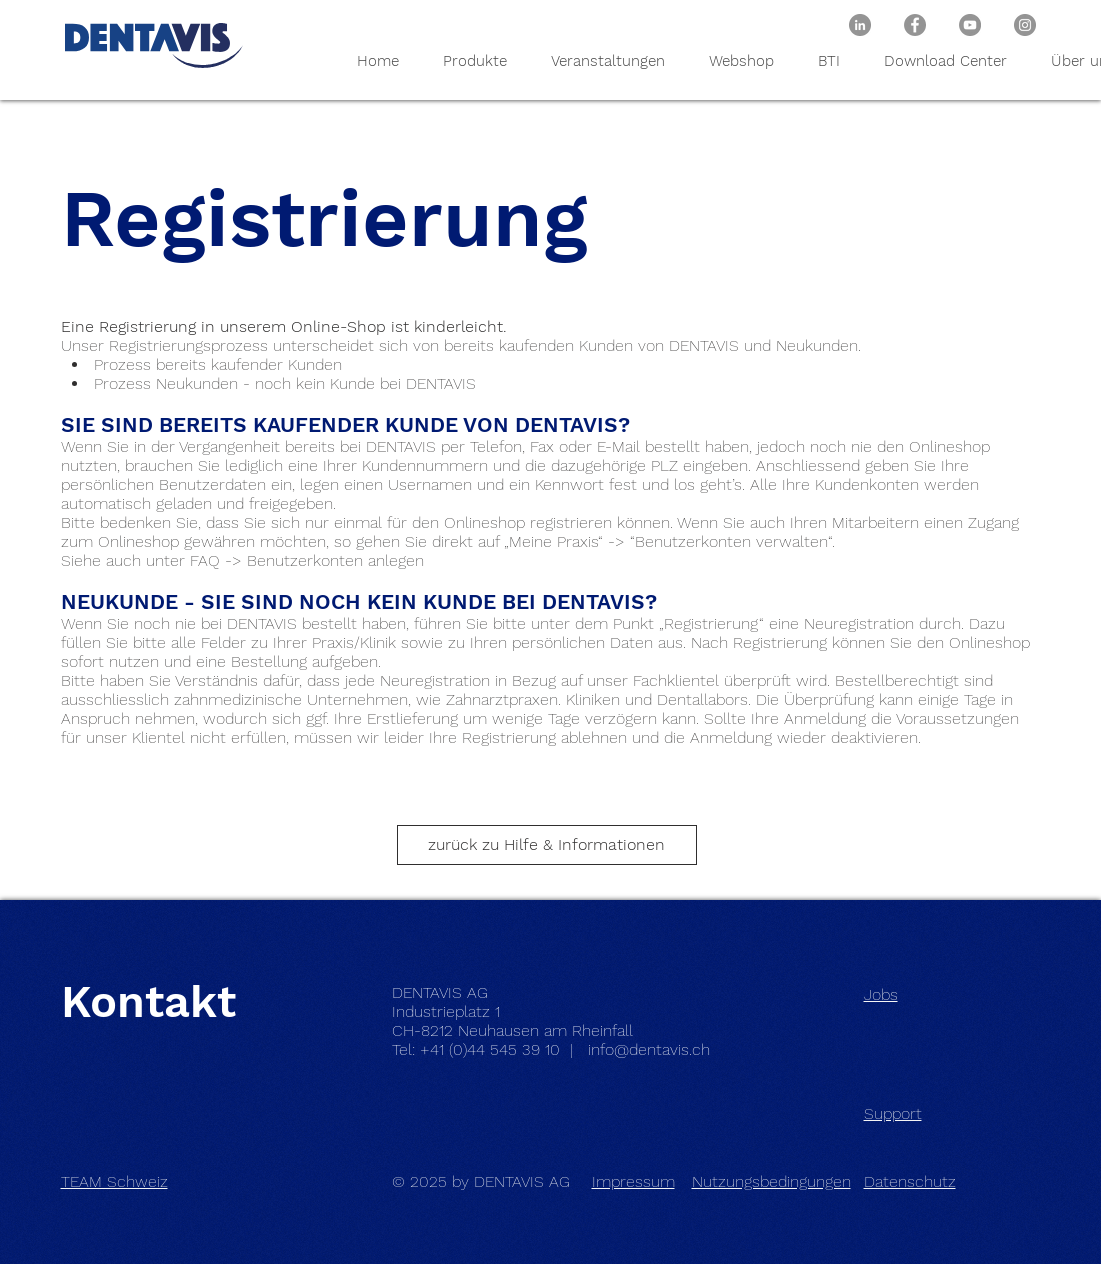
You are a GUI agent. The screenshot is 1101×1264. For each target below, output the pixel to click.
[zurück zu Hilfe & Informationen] (547, 845)
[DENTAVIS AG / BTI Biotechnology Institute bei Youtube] (970, 25)
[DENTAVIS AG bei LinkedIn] (860, 25)
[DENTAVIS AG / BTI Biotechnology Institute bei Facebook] (915, 25)
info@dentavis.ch (649, 1049)
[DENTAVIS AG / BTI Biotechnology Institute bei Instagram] (1025, 25)
